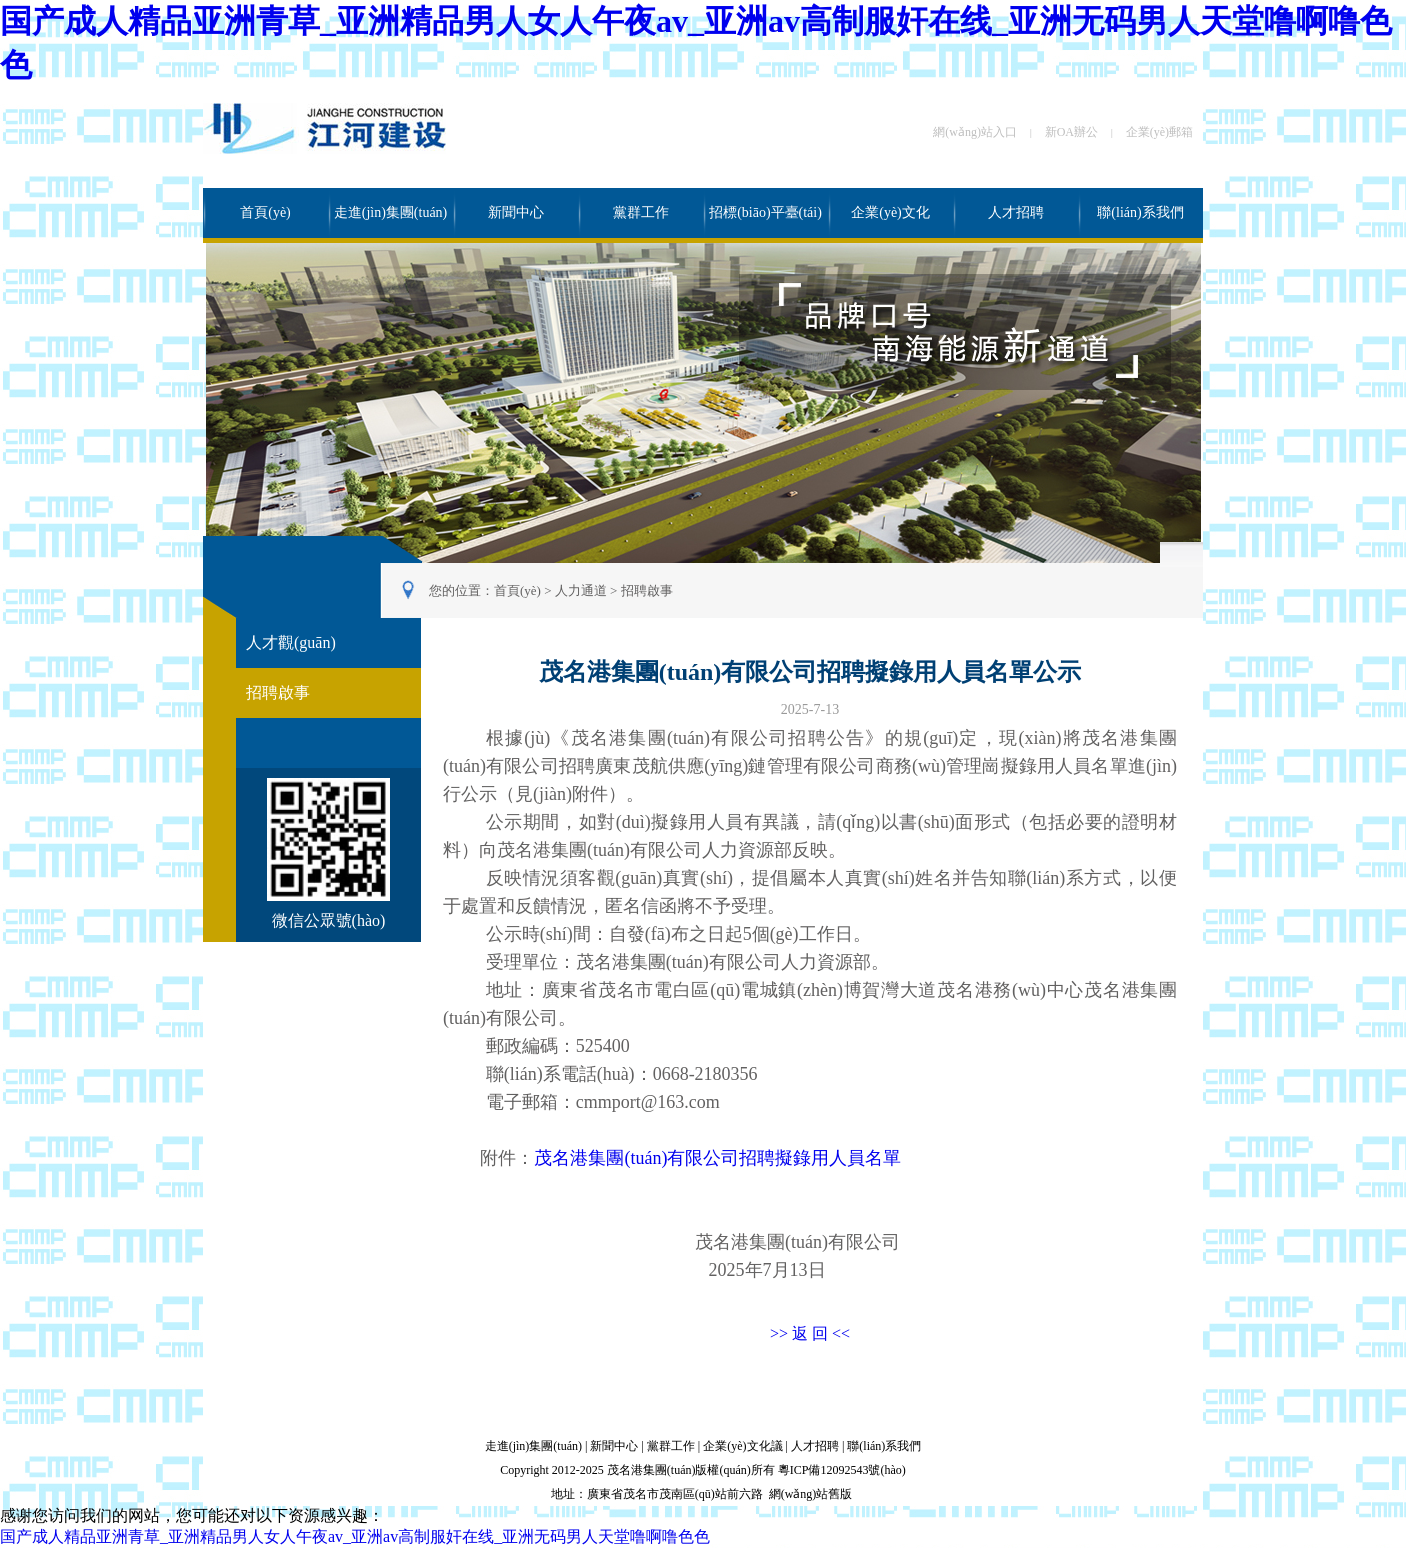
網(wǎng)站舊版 (811, 1494)
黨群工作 (641, 212)
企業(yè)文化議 (742, 1446)
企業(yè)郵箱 (1159, 132)
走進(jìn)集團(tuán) (391, 212)
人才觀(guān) (291, 642)
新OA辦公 (1071, 132)
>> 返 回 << (810, 1333)
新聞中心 (516, 212)
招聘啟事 (647, 590)
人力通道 (581, 590)
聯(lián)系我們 (1140, 212)
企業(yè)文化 (890, 212)
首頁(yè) (265, 212)
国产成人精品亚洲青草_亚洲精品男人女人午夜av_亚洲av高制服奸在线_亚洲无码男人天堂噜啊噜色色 (355, 1536)
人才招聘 (1016, 212)
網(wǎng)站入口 (975, 132)
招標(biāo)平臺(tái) (765, 212)
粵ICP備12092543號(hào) (842, 1470)
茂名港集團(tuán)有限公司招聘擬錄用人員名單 (717, 1158)
